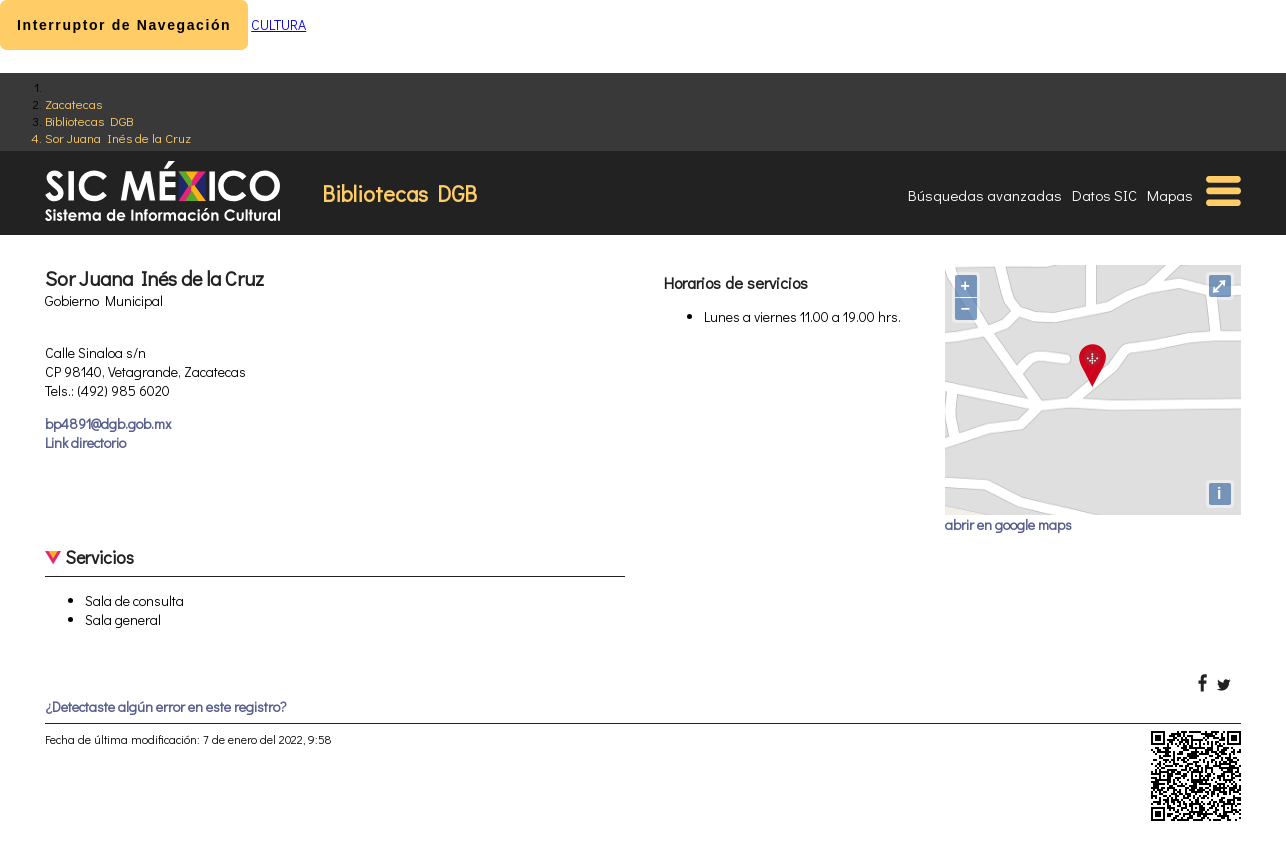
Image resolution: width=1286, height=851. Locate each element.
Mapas (1170, 195)
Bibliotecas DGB (89, 120)
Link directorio (85, 442)
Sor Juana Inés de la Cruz (118, 137)
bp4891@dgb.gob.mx (108, 423)
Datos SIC (1104, 195)
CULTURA (278, 24)
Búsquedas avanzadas (985, 195)
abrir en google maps (1008, 524)
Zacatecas (73, 103)
